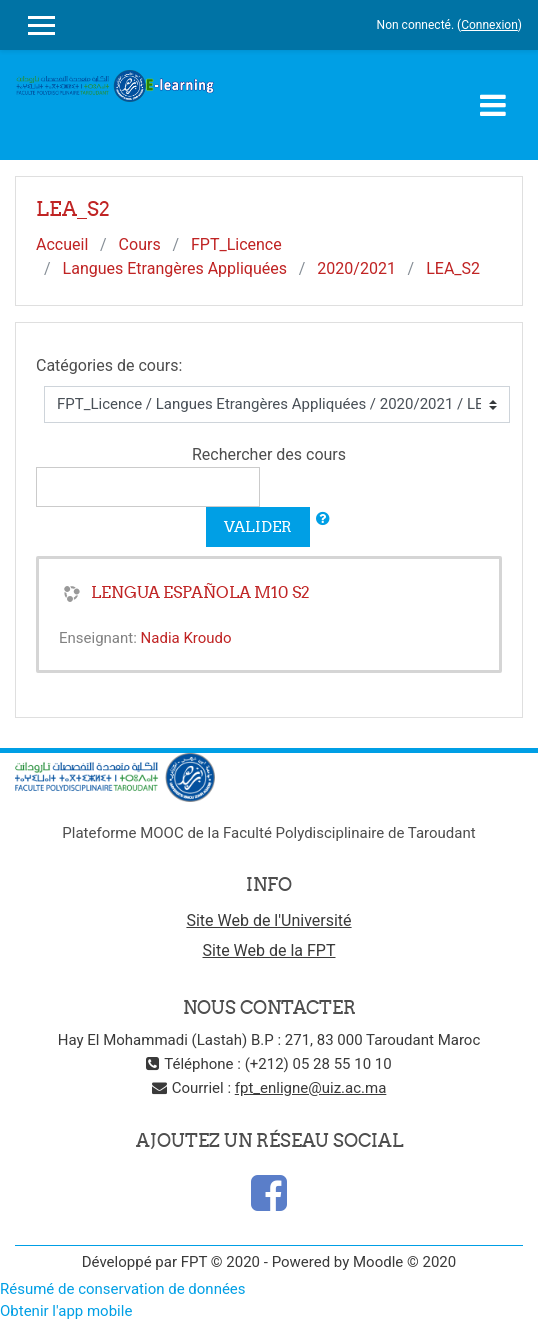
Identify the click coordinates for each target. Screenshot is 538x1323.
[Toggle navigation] (493, 105)
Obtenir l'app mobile (66, 1311)
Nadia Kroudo (186, 638)
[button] (323, 519)
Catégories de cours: (109, 365)
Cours (140, 244)
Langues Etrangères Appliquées (175, 268)
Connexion (489, 25)
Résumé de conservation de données (123, 1289)
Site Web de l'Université (268, 920)
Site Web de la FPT (269, 950)
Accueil (62, 244)
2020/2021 (356, 268)
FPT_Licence (236, 244)
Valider (258, 526)
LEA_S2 (453, 268)
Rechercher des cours (269, 454)
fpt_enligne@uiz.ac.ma (311, 1088)
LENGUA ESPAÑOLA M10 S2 (200, 592)
